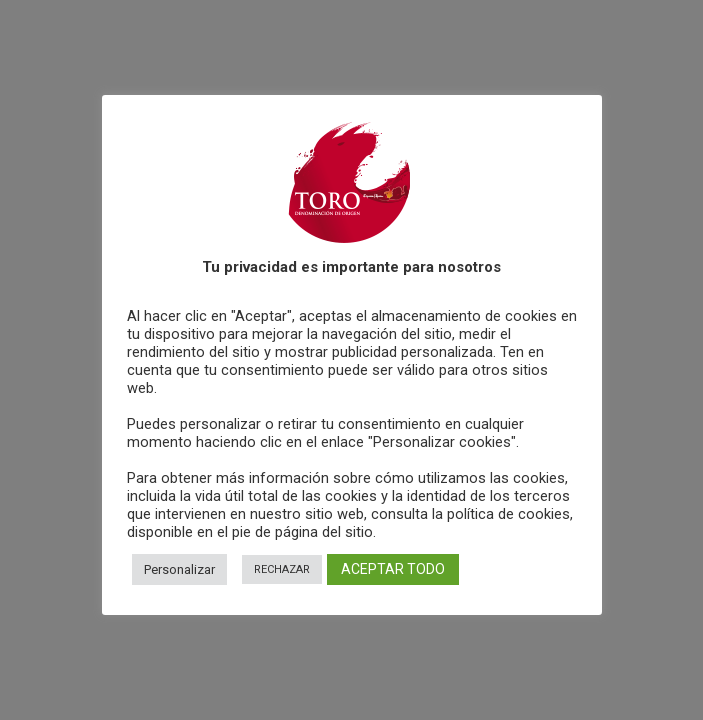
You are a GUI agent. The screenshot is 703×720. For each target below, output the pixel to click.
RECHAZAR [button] (282, 569)
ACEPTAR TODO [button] (393, 569)
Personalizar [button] (179, 569)
